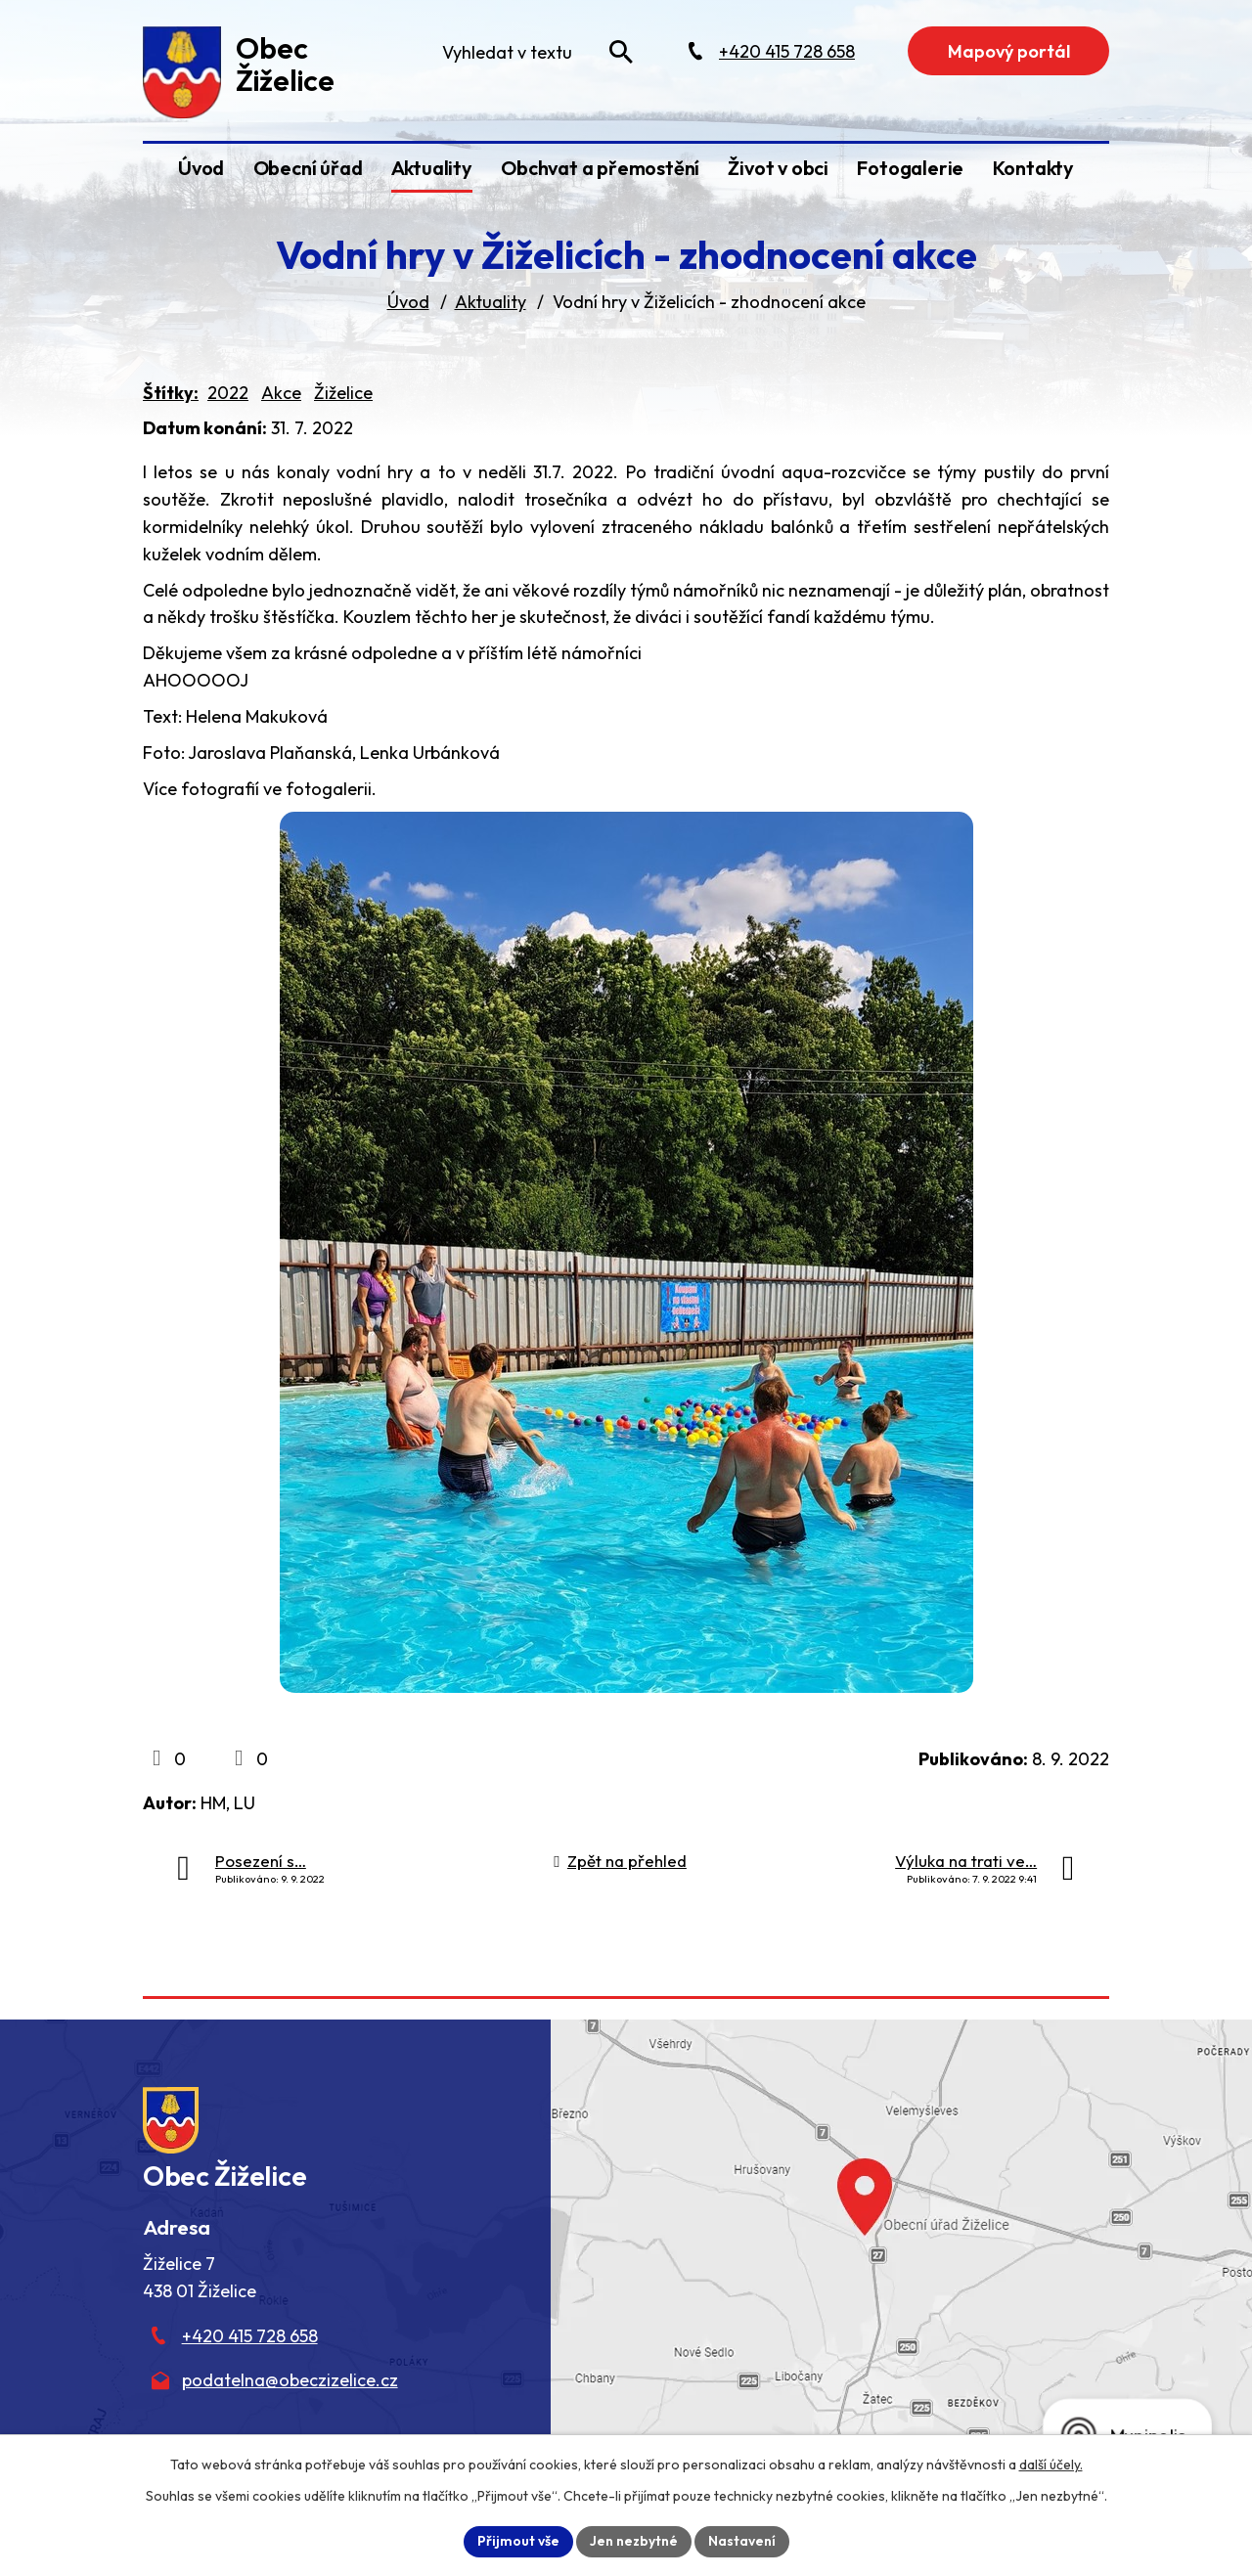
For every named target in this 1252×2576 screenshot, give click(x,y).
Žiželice (343, 392)
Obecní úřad (308, 167)
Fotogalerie (910, 167)
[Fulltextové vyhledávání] (536, 51)
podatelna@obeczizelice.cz (290, 2380)
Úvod (201, 167)
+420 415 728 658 (250, 2336)
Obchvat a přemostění (600, 167)
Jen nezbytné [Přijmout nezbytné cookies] (634, 2541)
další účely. (1051, 2464)
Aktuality (431, 167)
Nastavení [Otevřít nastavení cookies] (742, 2541)
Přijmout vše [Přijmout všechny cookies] (518, 2541)
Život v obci (778, 167)
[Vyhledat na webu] (621, 52)
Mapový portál (1009, 51)
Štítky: (171, 392)
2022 (227, 392)
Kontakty (1033, 167)
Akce (281, 392)
